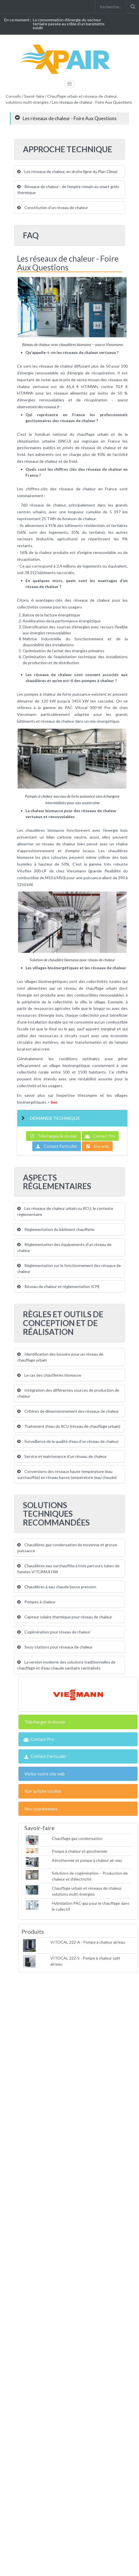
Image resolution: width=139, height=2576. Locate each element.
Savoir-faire (34, 96)
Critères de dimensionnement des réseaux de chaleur (68, 1411)
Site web (97, 1146)
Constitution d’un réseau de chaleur (52, 207)
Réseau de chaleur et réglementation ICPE (58, 1286)
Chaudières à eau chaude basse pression (56, 1586)
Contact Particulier (56, 1146)
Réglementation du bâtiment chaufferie (55, 1229)
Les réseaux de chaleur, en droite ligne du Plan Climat (67, 171)
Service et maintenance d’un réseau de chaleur (62, 1456)
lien (54, 1102)
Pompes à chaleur (36, 1601)
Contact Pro (100, 1135)
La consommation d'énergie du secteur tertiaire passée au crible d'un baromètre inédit (68, 23)
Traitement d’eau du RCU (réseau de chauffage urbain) (68, 1426)
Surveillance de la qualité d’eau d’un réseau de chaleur (68, 1441)
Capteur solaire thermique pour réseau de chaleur (64, 1616)
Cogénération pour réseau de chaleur (53, 1631)
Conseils (13, 96)
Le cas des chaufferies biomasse (49, 1375)
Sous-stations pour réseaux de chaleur (55, 1647)
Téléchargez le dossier (53, 1135)
